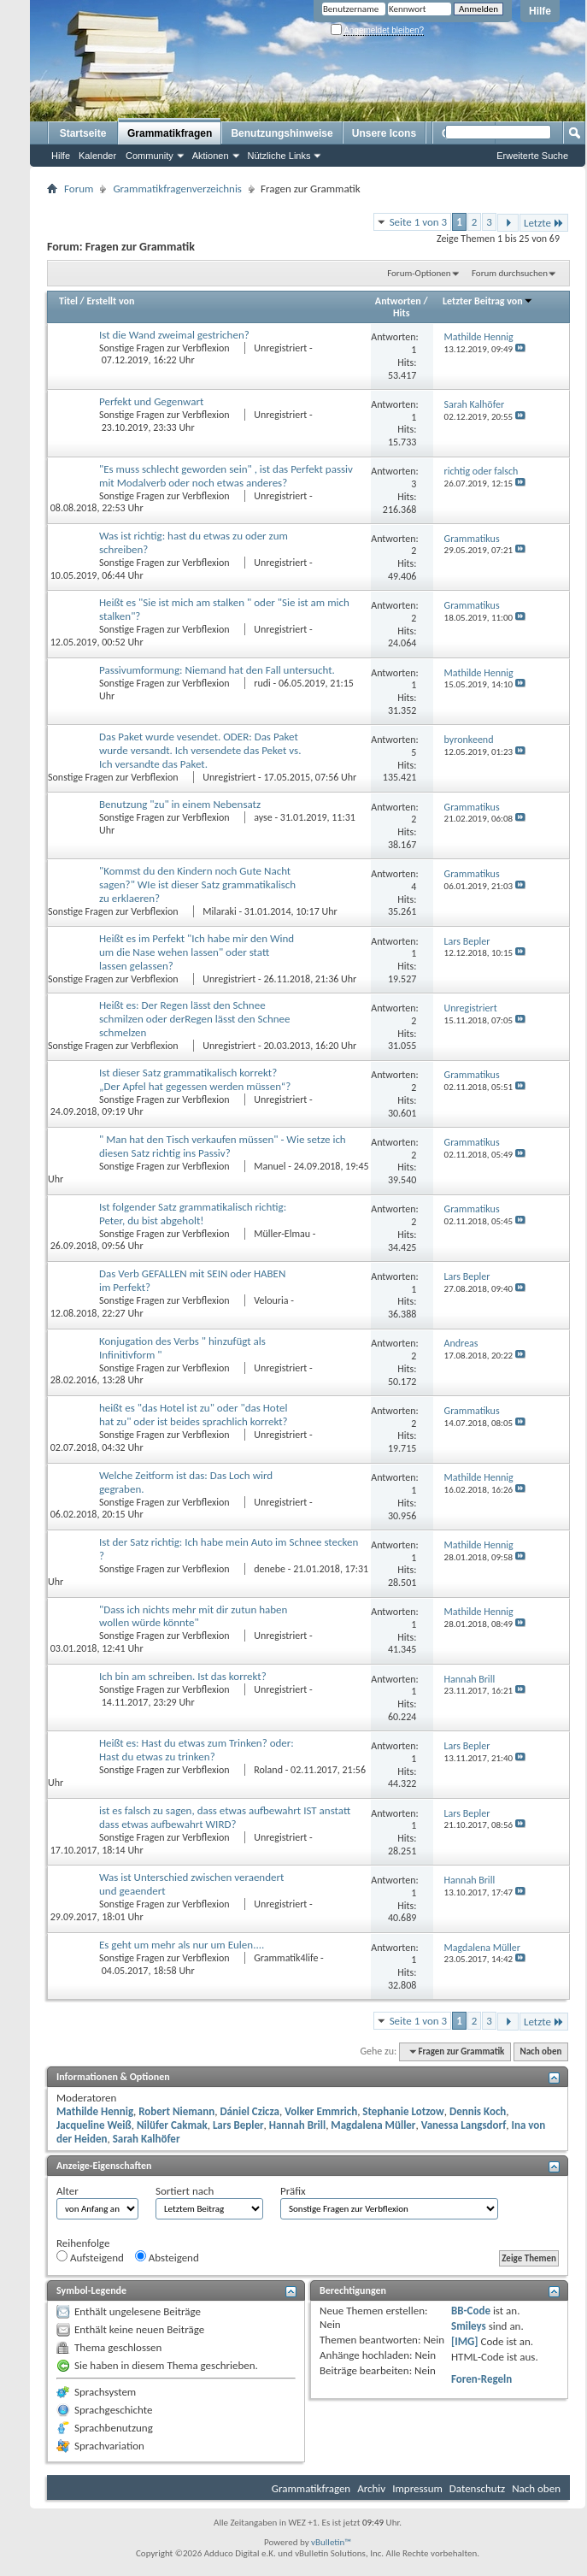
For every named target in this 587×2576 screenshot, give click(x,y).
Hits (401, 313)
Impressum (417, 2488)
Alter (67, 2190)
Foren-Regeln (481, 2379)
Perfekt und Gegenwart (151, 401)
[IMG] (464, 2341)
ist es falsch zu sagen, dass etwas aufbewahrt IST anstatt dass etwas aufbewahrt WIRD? (224, 1817)
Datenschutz (477, 2488)
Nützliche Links (279, 155)
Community (149, 155)
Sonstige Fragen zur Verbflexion (165, 348)
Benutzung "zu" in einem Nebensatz (180, 804)
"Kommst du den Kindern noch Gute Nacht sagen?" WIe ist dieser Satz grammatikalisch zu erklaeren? (197, 884)
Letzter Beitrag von (488, 301)
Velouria (271, 1300)
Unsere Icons (384, 133)
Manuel (269, 1166)
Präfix (293, 2190)
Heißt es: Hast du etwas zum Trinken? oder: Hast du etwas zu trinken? (196, 1749)
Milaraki (219, 911)
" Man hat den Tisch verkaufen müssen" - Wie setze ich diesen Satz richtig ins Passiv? (222, 1146)
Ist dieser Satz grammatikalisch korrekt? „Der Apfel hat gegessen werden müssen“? (195, 1079)
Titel (68, 301)
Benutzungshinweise (281, 133)
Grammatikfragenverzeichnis (177, 188)
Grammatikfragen (169, 133)
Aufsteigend (90, 2257)
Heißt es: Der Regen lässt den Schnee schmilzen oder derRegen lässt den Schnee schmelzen (195, 1019)
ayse (263, 817)
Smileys (468, 2326)
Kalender (97, 155)
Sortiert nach (185, 2190)
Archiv (371, 2488)
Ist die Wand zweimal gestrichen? (174, 334)
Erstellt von (110, 301)
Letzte (544, 222)
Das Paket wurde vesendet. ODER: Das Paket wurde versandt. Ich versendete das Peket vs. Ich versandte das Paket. (200, 750)
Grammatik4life (286, 1958)
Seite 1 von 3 (419, 221)
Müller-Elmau (282, 1234)
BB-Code (470, 2310)
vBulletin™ (331, 2542)
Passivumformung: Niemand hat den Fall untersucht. (217, 669)
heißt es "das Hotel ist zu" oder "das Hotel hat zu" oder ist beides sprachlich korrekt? (193, 1414)
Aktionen (210, 155)
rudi (262, 683)
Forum (78, 188)
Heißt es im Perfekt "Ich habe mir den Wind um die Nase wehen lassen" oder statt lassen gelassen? (196, 952)
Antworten (398, 301)
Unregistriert (280, 348)
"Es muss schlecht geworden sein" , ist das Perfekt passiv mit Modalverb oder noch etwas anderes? (226, 476)
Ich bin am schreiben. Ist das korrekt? (183, 1676)
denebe (269, 1569)
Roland (268, 1770)
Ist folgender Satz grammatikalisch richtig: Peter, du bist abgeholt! (192, 1213)
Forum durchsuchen (510, 273)
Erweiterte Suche (532, 155)
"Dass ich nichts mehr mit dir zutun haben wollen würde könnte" (193, 1616)
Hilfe (540, 11)
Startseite (83, 133)
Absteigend (167, 2257)
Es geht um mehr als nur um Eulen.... (181, 1944)
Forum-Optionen (418, 273)
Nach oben (540, 2051)
